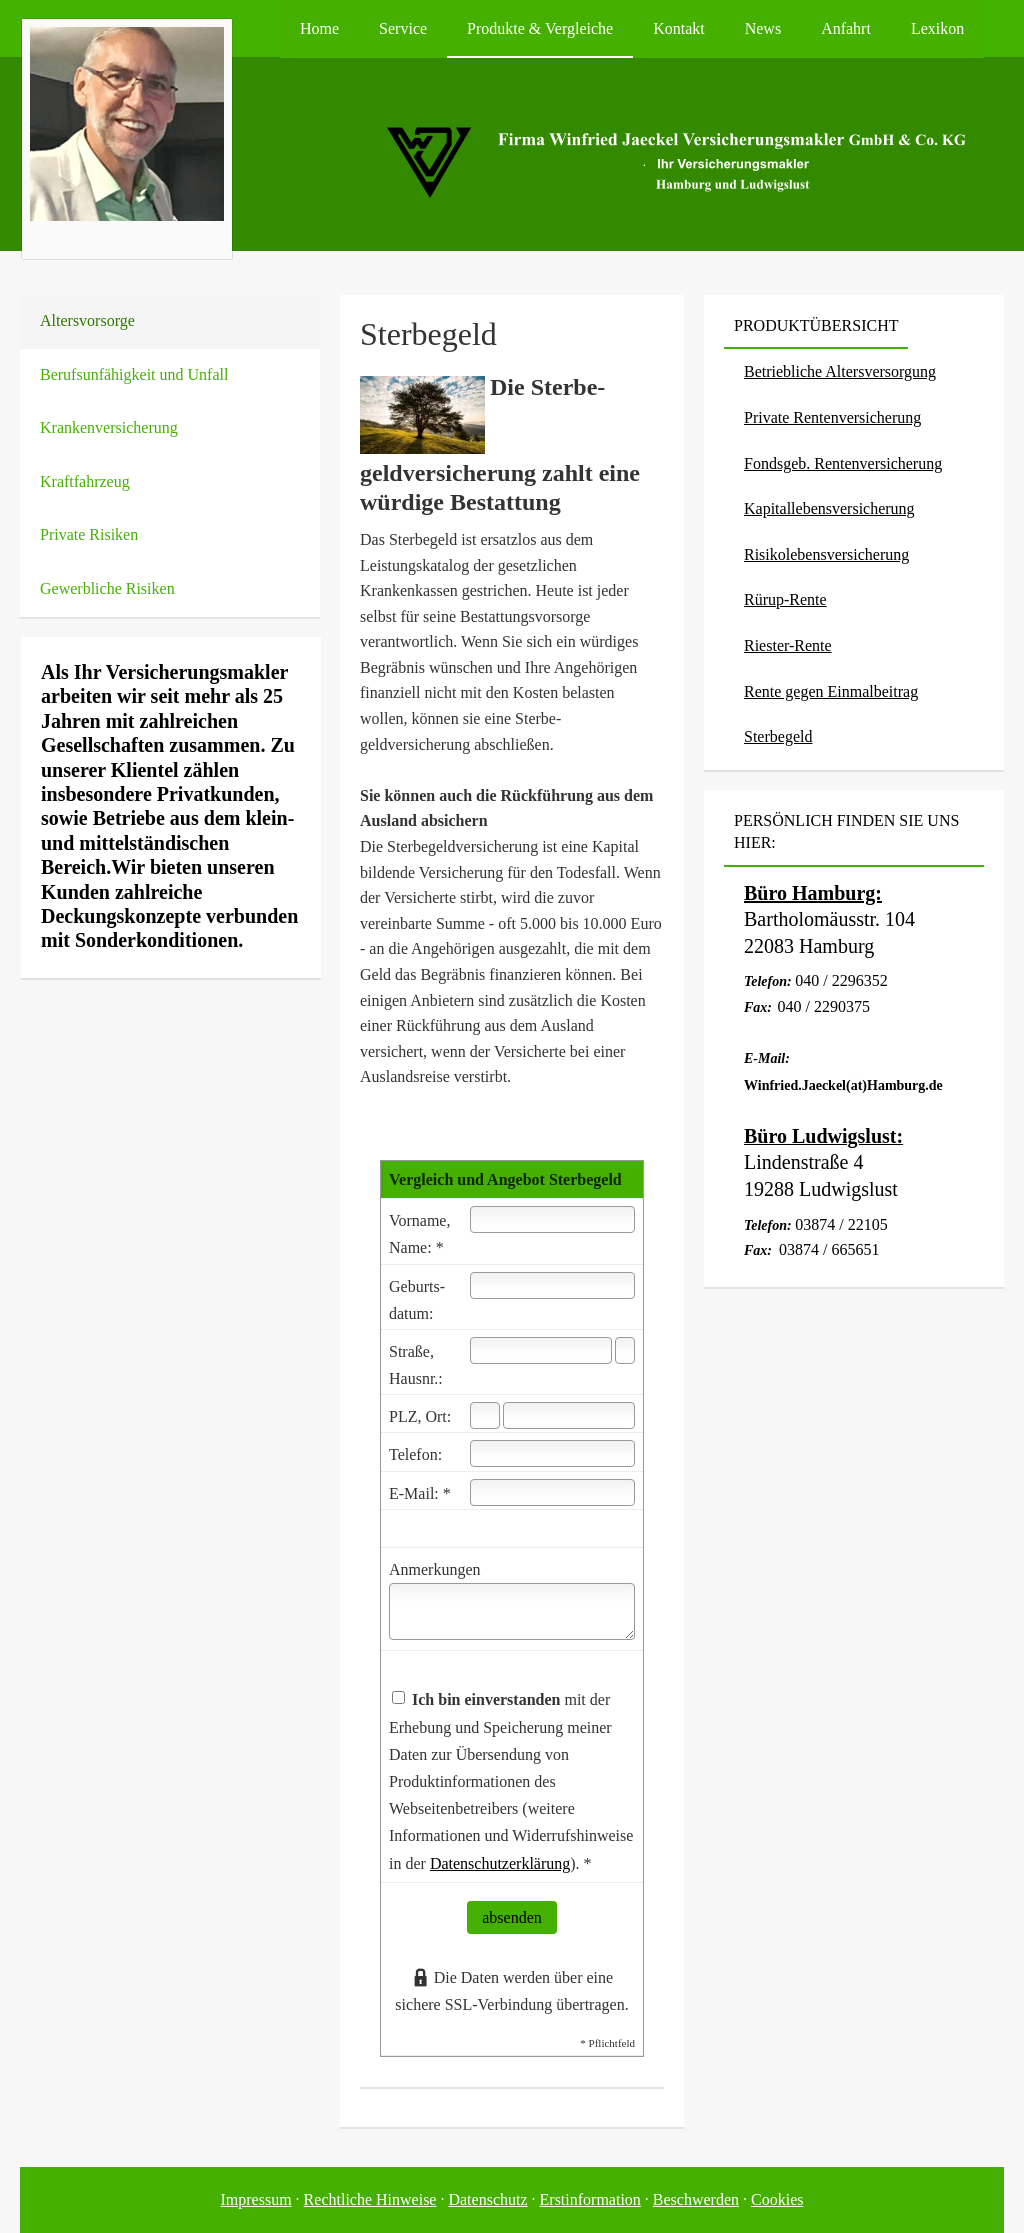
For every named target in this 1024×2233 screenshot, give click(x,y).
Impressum (256, 2199)
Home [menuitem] (319, 28)
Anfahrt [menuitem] (846, 28)
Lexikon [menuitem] (937, 28)
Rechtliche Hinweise (370, 2199)
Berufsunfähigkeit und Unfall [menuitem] (134, 374)
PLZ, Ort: (420, 1416)
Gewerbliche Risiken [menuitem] (107, 588)
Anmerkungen (435, 1569)
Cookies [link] (777, 2199)
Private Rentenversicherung (832, 417)
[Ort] (569, 1415)
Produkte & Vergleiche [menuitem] (540, 28)
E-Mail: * (420, 1493)
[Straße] (541, 1350)
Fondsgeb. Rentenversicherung (843, 463)
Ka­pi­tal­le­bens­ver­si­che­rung (829, 508)
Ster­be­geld (778, 736)
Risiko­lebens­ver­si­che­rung (826, 554)
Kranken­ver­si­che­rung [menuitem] (109, 427)
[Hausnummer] (625, 1350)
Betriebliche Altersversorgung (840, 371)
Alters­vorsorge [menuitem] (87, 320)
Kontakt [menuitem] (679, 28)
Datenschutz (487, 2199)
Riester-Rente (788, 645)
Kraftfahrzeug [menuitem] (85, 481)
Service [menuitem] (403, 28)
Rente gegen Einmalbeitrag (831, 691)
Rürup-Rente (785, 599)
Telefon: (415, 1454)
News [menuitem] (763, 28)
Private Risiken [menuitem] (89, 534)
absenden (512, 1917)
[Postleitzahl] (485, 1415)
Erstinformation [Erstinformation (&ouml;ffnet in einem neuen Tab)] (590, 2199)
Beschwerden (696, 2199)
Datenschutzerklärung (500, 1863)
